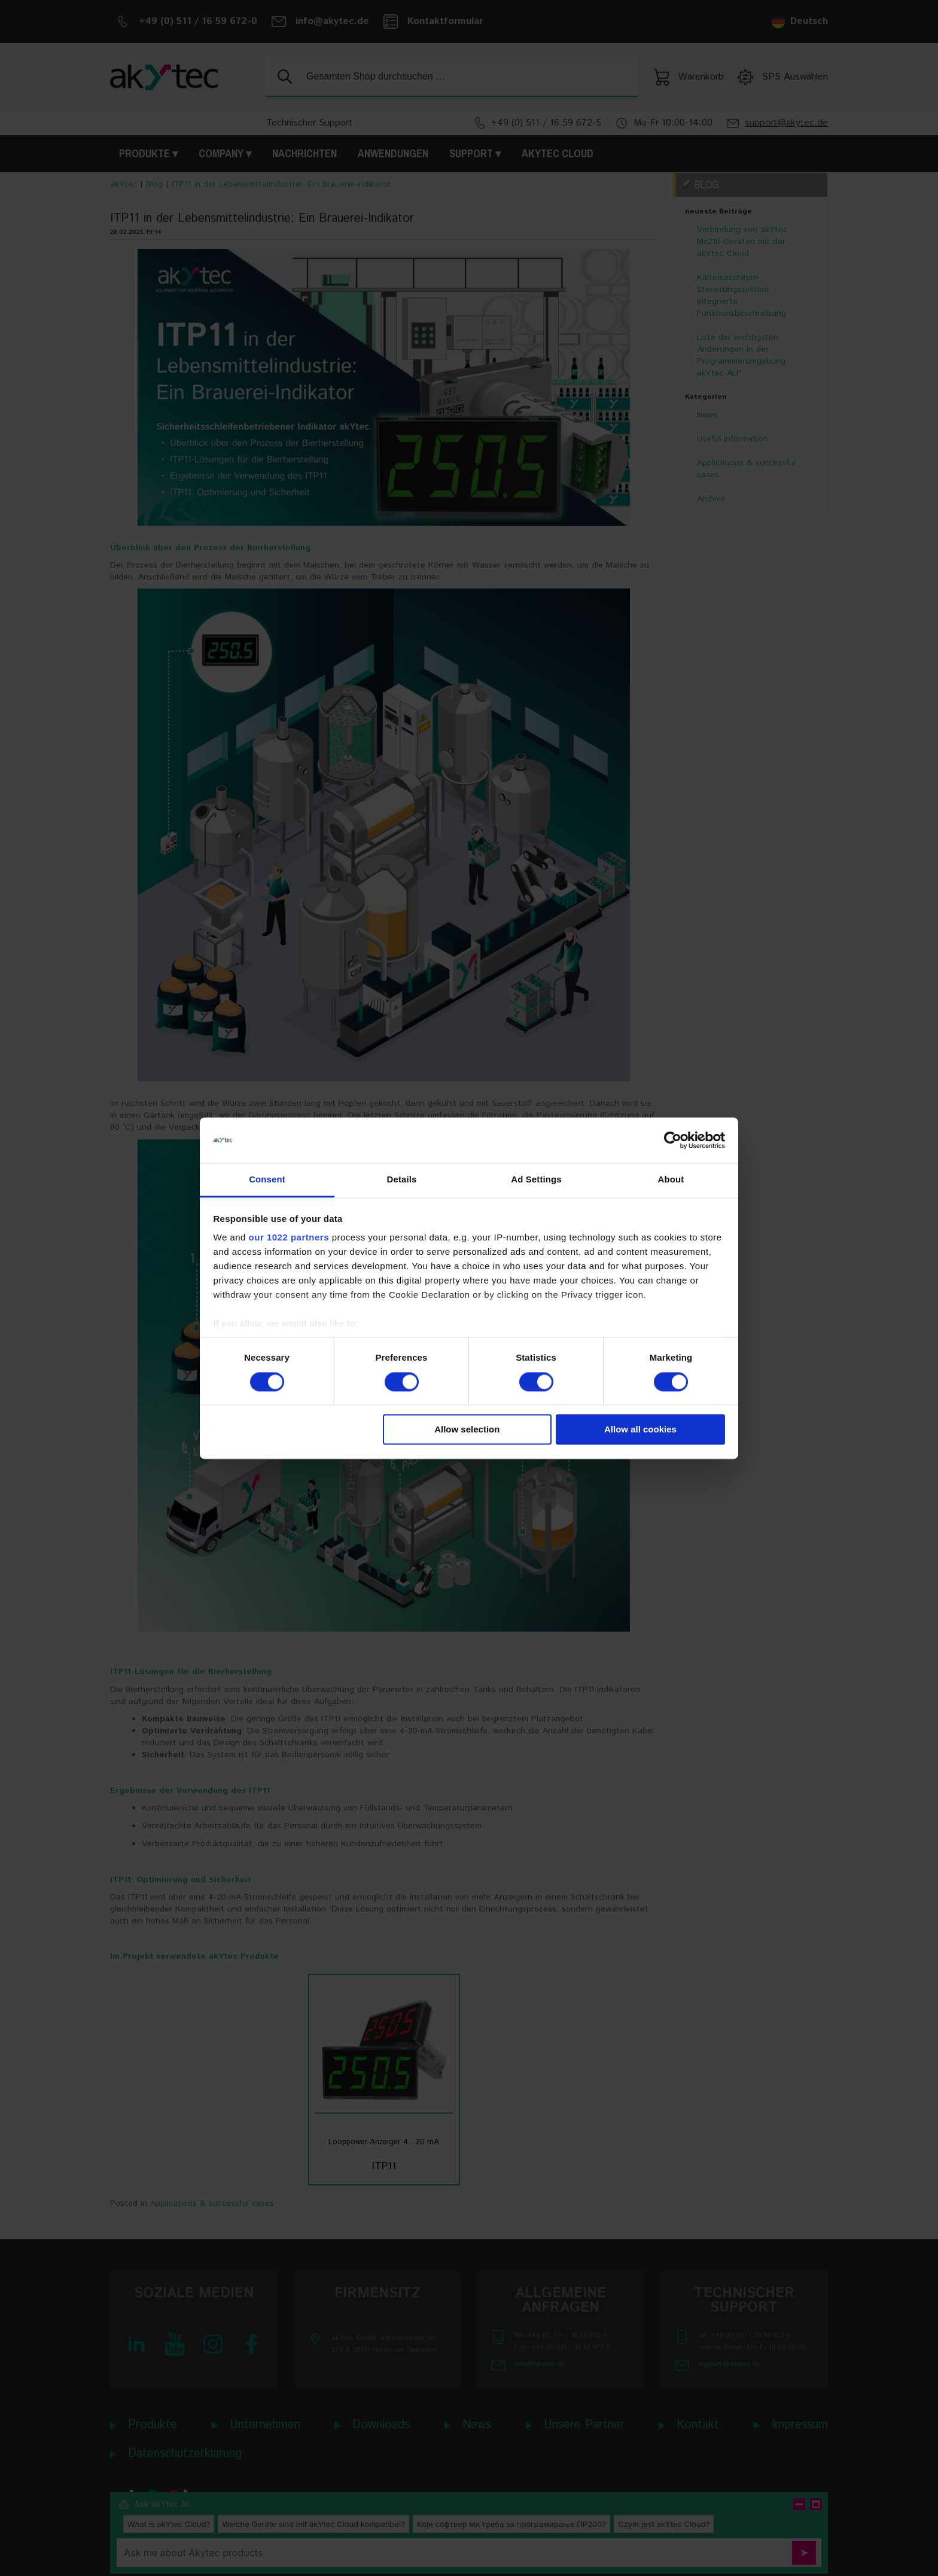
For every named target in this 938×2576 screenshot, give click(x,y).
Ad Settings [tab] (536, 1180)
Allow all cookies (640, 1430)
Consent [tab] (267, 1180)
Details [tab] (402, 1180)
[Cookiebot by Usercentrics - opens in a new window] (672, 1140)
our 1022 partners (289, 1238)
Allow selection (467, 1430)
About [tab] (671, 1180)
